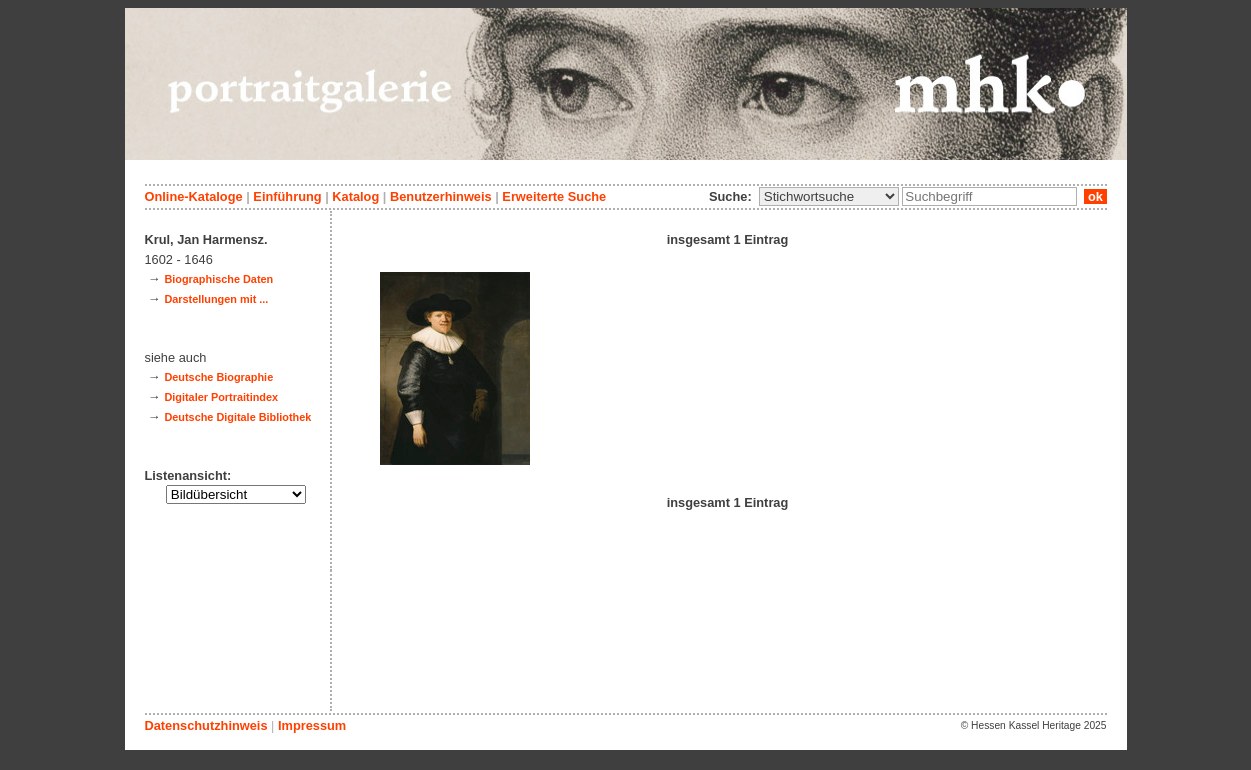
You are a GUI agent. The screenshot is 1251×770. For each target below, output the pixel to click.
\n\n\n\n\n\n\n (829, 196)
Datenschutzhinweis (206, 725)
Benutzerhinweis (441, 196)
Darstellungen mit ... (216, 299)
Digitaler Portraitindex (221, 397)
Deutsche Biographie (218, 377)
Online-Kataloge (194, 196)
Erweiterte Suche (554, 196)
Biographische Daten (218, 279)
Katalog (355, 196)
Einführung (287, 196)
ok (1095, 196)
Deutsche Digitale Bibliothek (237, 417)
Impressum (312, 725)
